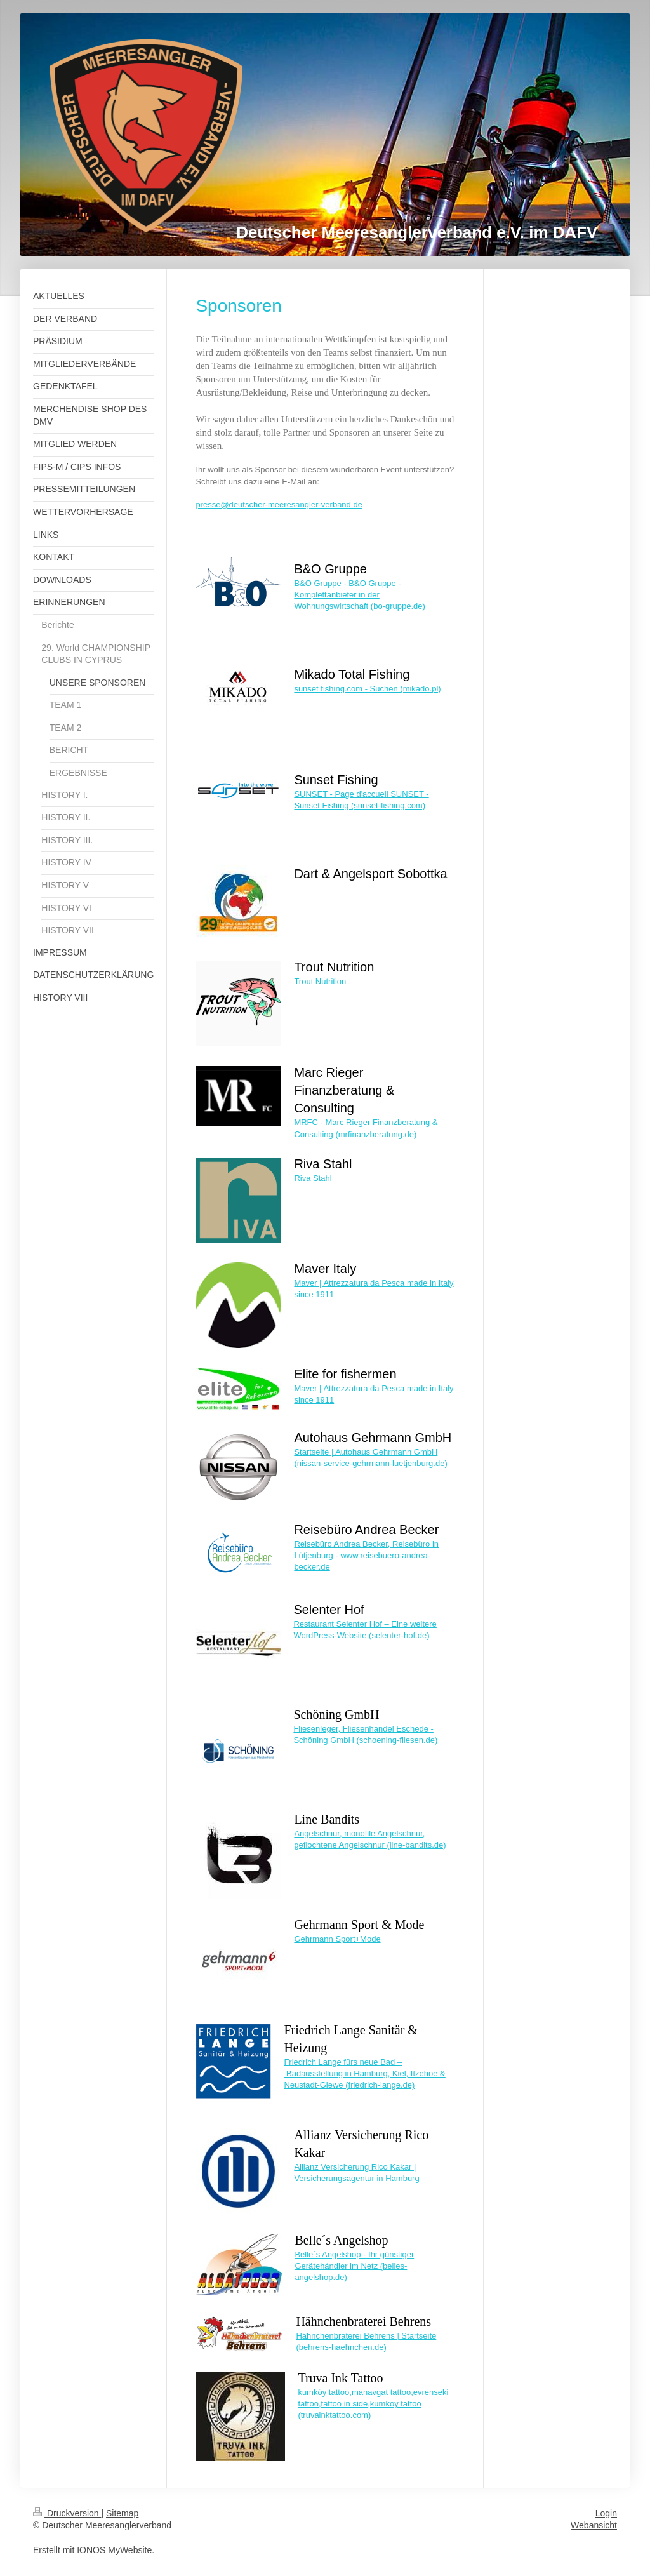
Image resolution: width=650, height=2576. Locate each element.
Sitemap (122, 2513)
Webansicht (594, 2525)
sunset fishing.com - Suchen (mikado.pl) (367, 688)
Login (606, 2513)
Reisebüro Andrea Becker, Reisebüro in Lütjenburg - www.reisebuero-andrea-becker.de (366, 1555)
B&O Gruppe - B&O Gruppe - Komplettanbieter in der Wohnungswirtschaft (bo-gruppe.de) (359, 594)
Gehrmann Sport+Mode (337, 1939)
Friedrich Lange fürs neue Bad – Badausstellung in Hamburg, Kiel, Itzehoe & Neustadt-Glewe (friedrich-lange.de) (364, 2073)
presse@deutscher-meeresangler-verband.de (279, 504)
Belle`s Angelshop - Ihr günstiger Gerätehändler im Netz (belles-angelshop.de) (354, 2266)
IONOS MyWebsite (114, 2550)
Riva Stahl (312, 1178)
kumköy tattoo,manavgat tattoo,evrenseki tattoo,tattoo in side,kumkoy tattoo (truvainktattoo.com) (373, 2403)
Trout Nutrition (320, 981)
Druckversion (67, 2513)
